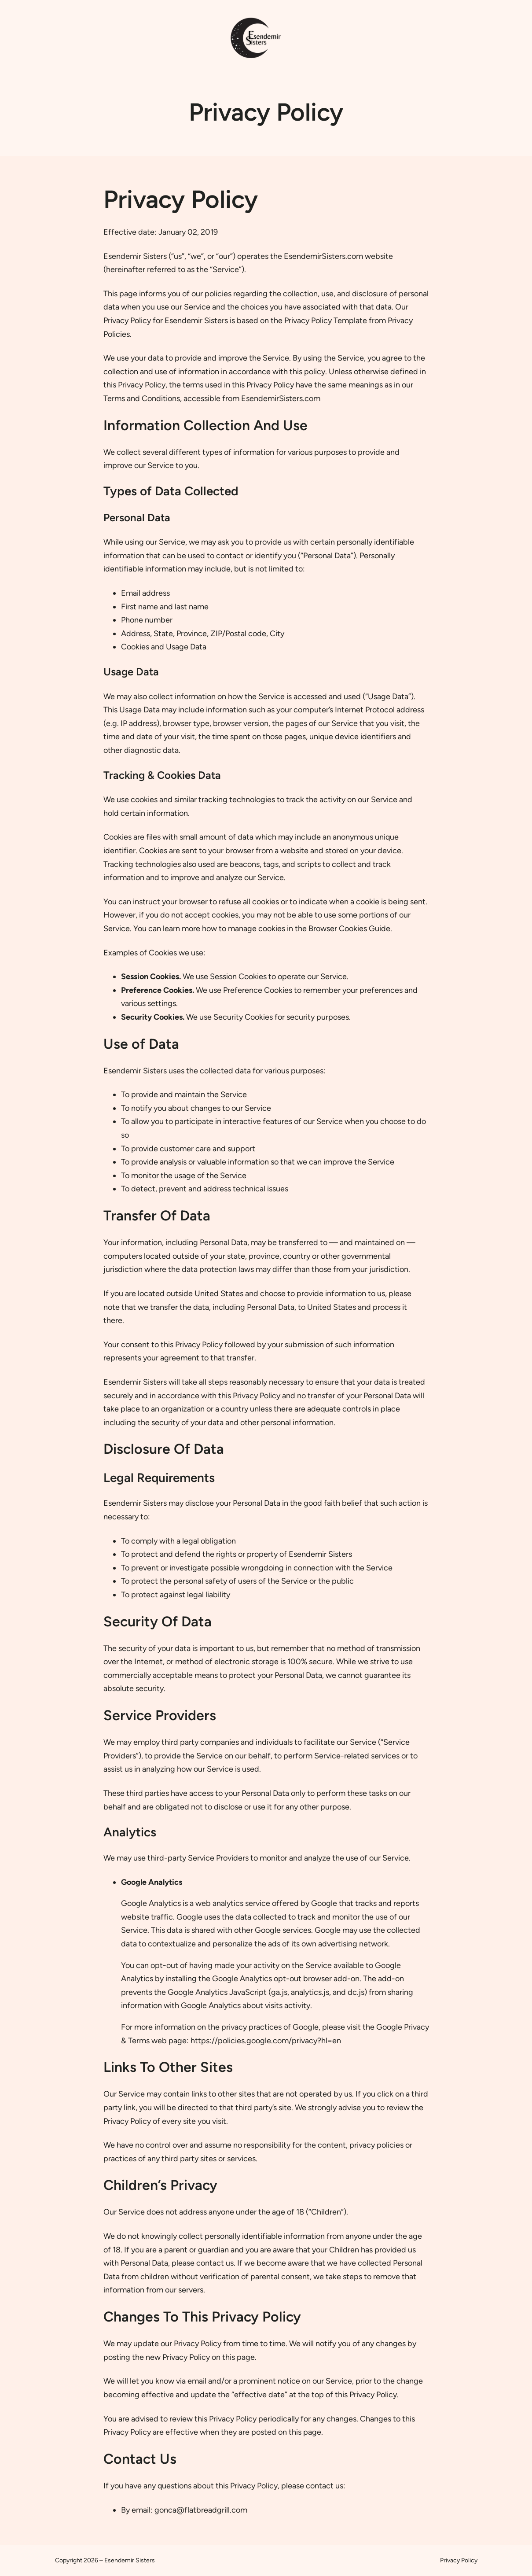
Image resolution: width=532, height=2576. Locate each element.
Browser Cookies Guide (349, 928)
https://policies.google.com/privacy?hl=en (266, 2040)
